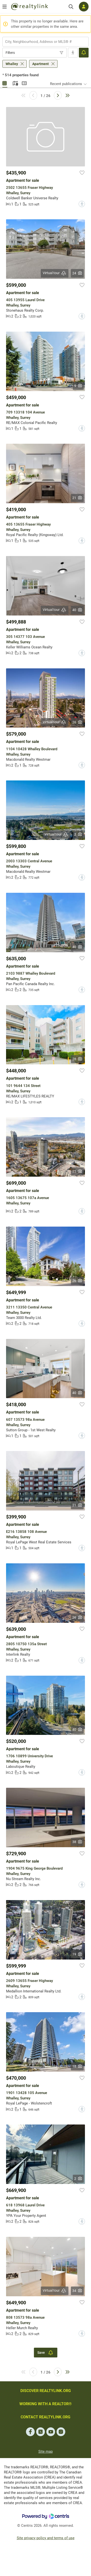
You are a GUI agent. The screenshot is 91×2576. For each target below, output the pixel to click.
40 (77, 610)
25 (77, 1171)
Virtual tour (54, 273)
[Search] (71, 6)
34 (77, 2291)
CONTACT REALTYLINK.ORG (45, 2417)
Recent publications (66, 84)
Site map (45, 2451)
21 (77, 498)
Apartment (40, 64)
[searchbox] (42, 41)
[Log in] (84, 6)
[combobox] (45, 42)
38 (77, 1842)
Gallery (4, 82)
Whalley (12, 64)
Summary (24, 82)
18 (77, 2066)
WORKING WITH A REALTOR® (45, 2404)
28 (77, 1059)
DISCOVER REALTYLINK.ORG (45, 2390)
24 (77, 273)
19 (77, 1954)
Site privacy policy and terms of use (45, 2538)
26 (77, 722)
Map (14, 82)
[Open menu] (4, 6)
